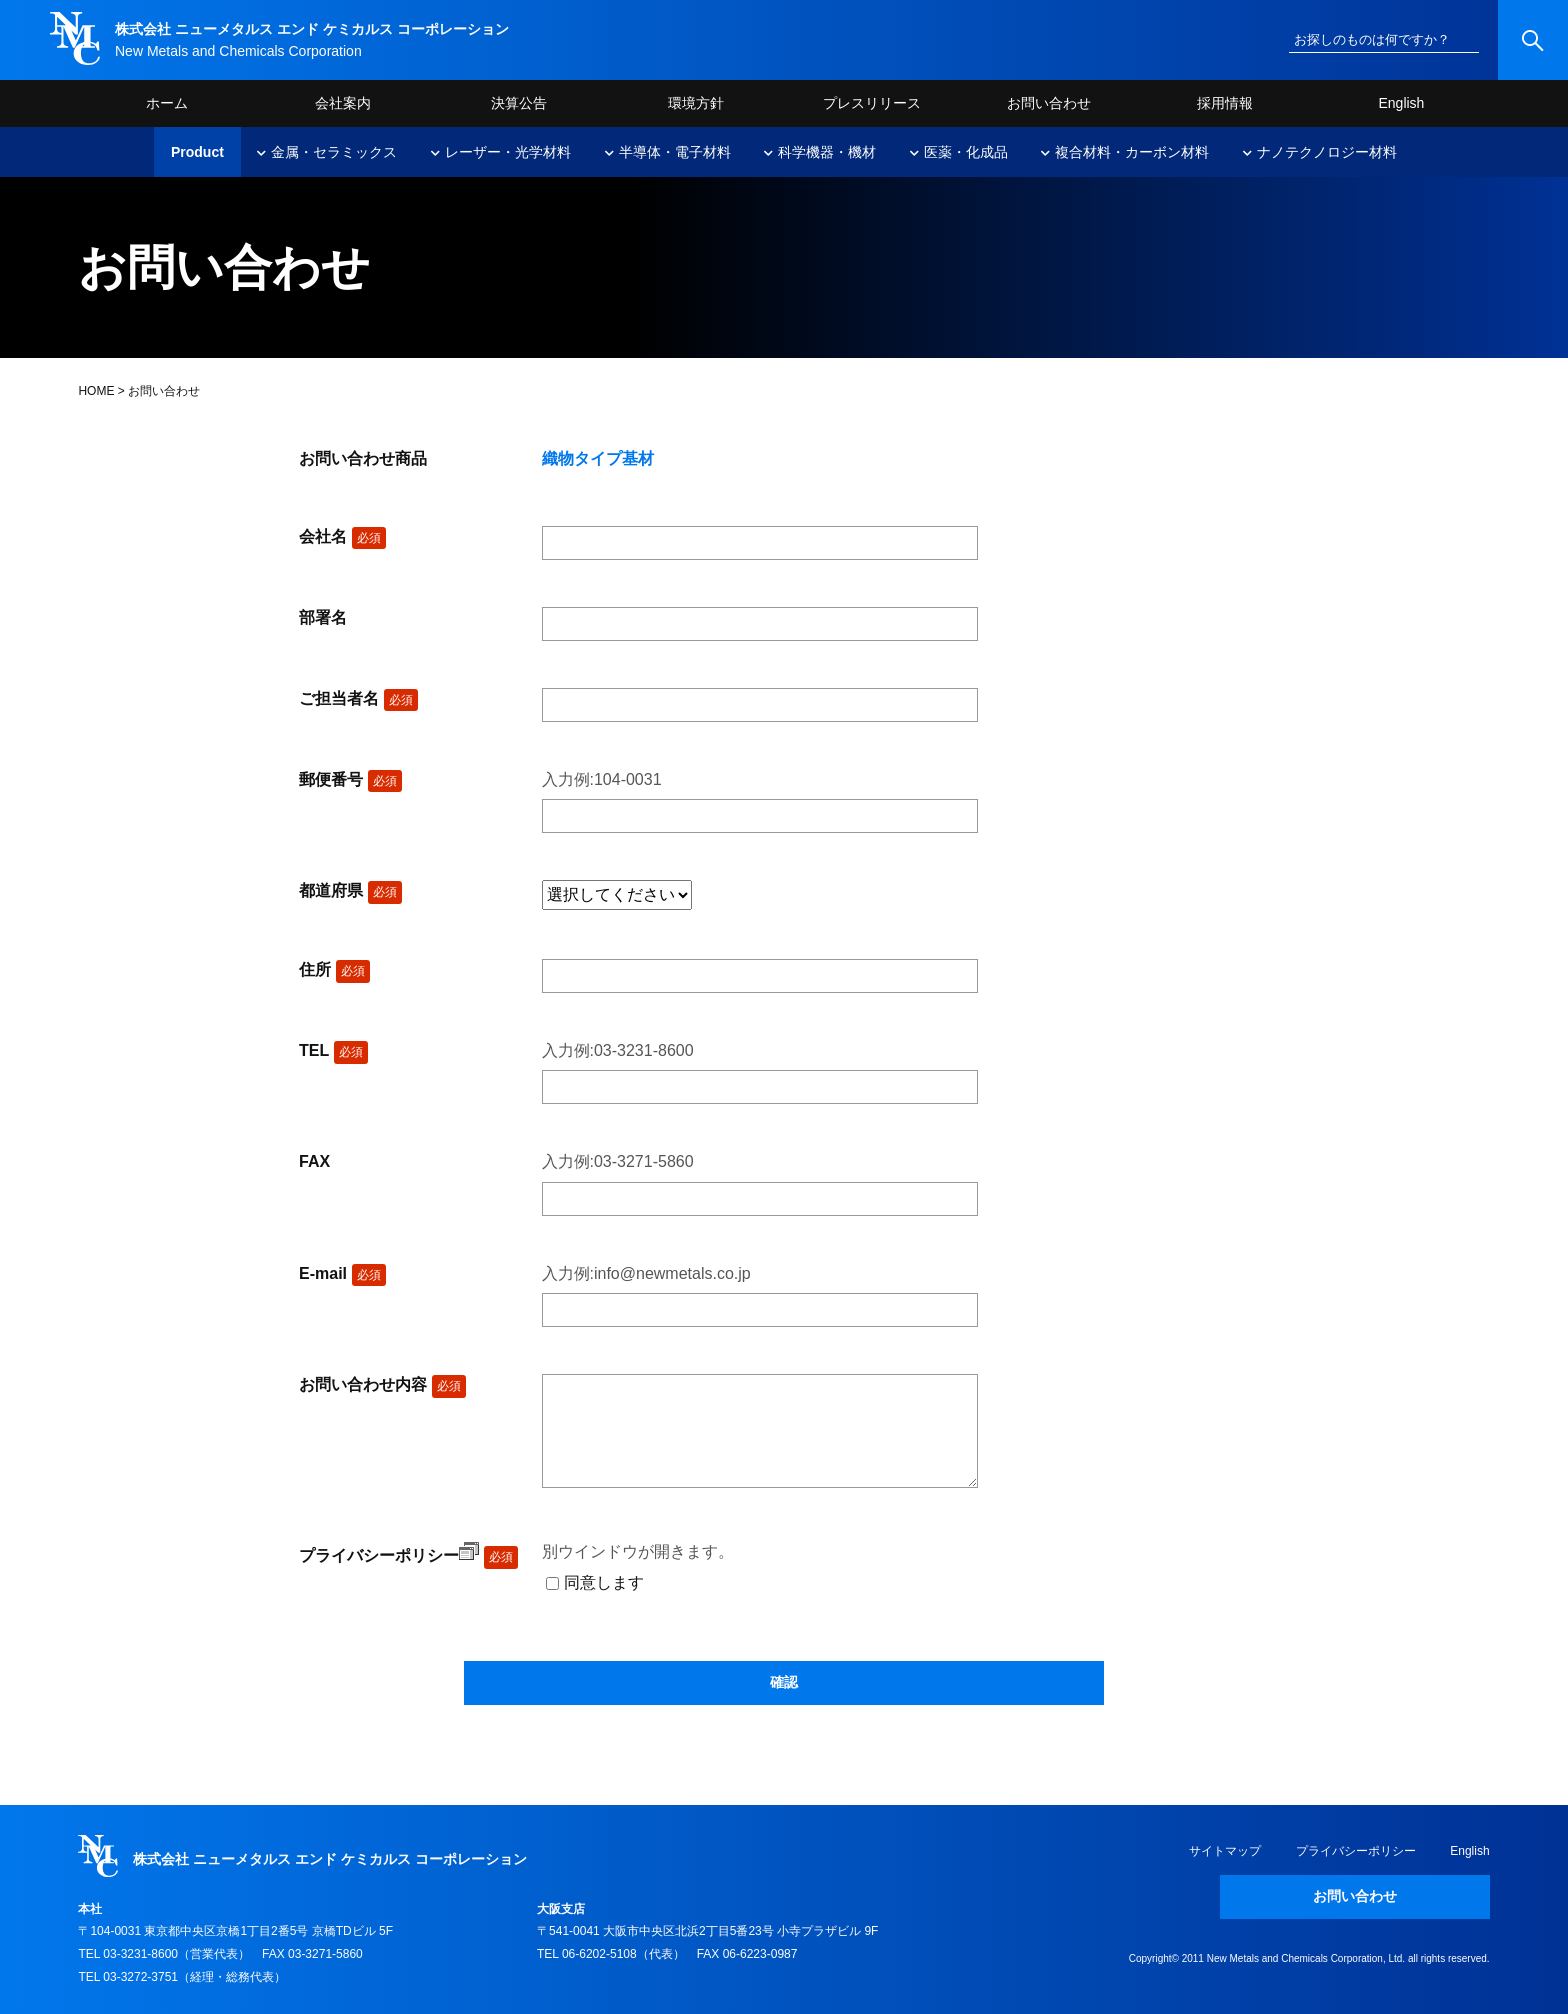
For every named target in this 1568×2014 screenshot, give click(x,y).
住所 (334, 969)
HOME (96, 391)
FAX (314, 1161)
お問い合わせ (1049, 103)
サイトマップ (1225, 1851)
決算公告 (519, 103)
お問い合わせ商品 (363, 458)
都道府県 (350, 890)
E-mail (342, 1273)
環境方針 (696, 103)
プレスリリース (872, 103)
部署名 (323, 617)
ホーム (167, 103)
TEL (333, 1050)
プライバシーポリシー (389, 1555)
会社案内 (343, 103)
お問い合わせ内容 (382, 1384)
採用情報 (1225, 103)
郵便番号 (350, 779)
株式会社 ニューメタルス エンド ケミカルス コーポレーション (312, 29)
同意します (604, 1582)
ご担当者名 (358, 698)
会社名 (342, 536)
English (1401, 103)
